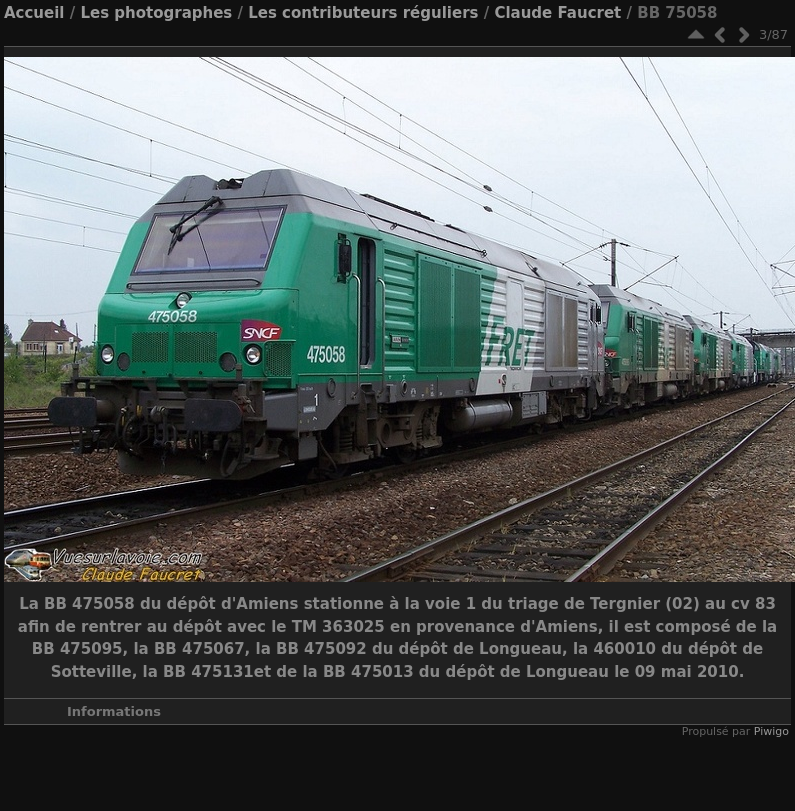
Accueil (34, 13)
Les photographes (156, 13)
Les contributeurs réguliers (363, 13)
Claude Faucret (557, 13)
